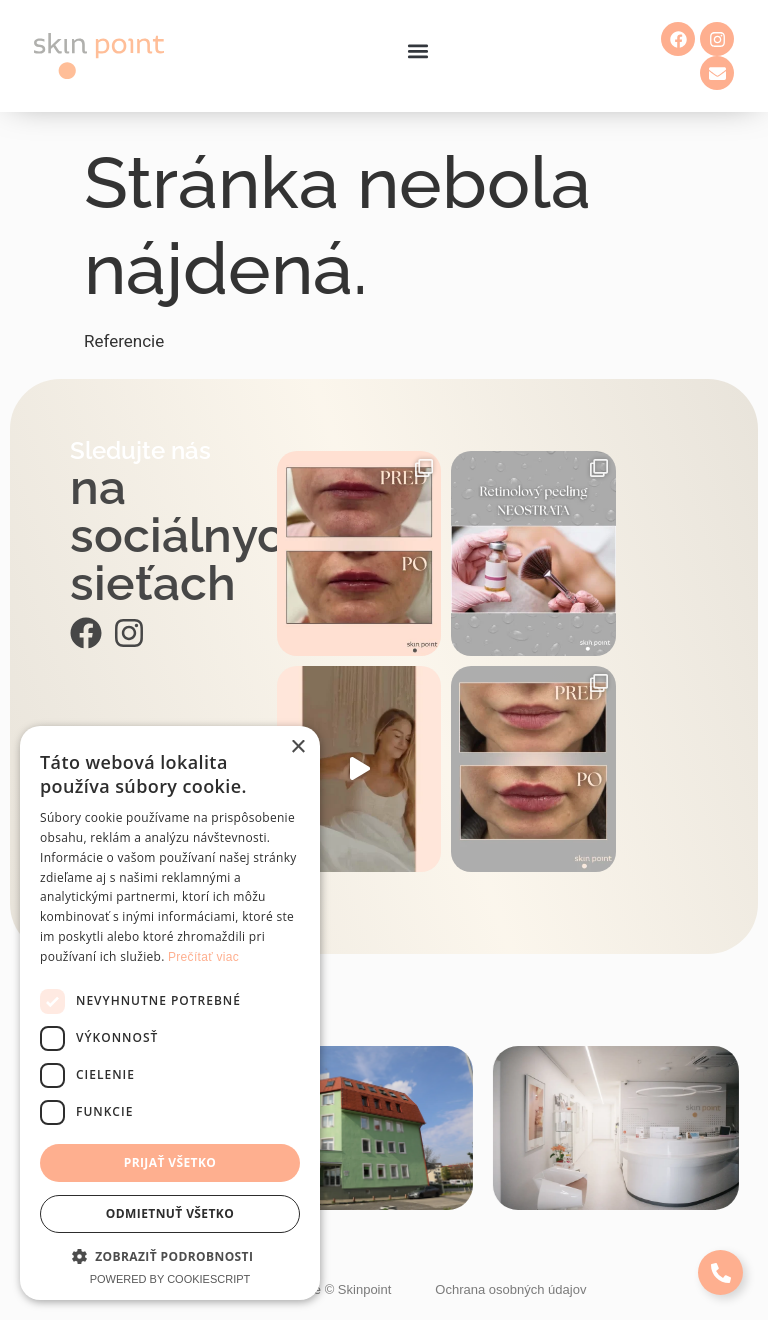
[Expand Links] (720, 1272)
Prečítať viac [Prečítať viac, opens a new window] (203, 957)
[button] (417, 51)
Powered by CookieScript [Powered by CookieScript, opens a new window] (170, 1279)
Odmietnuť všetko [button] (170, 1213)
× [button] (297, 747)
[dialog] (170, 1013)
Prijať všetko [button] (170, 1162)
